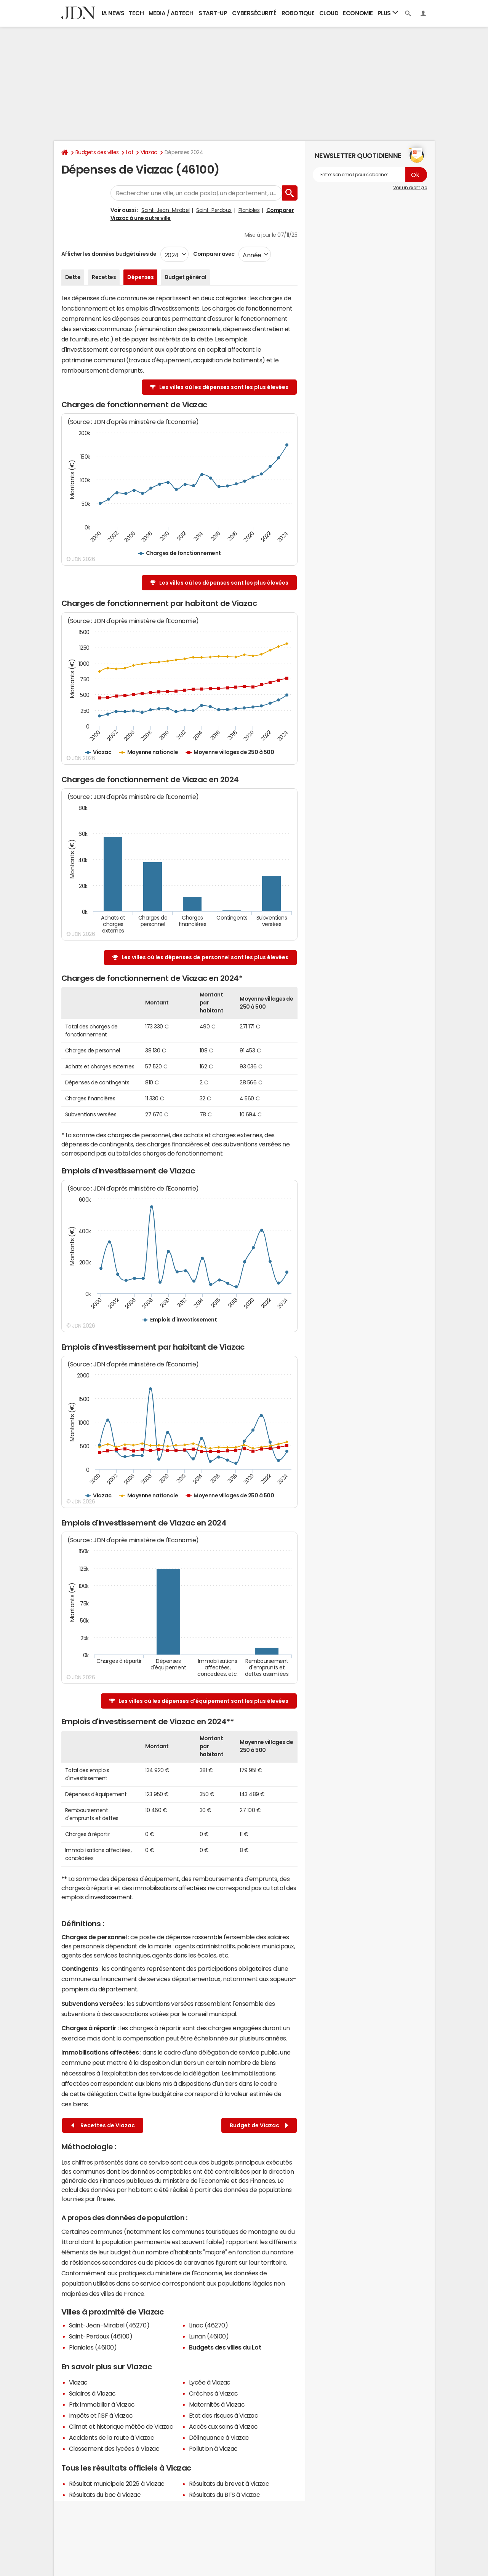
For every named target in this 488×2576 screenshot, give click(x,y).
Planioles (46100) (93, 2347)
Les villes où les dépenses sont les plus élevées (223, 387)
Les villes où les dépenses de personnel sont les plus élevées (205, 957)
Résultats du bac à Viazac (105, 2495)
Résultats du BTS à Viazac (224, 2495)
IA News (113, 13)
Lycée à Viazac (209, 2382)
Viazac (149, 152)
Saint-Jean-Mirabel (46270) (109, 2325)
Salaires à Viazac (92, 2393)
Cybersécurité (254, 13)
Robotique (298, 13)
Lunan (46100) (209, 2336)
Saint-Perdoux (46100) (101, 2336)
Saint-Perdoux (214, 210)
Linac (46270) (208, 2325)
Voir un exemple (410, 187)
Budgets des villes (97, 152)
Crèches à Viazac (213, 2393)
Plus (388, 13)
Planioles (249, 210)
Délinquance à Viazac (219, 2437)
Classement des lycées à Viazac (114, 2448)
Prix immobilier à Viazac (102, 2404)
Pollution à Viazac (213, 2448)
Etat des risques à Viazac (223, 2415)
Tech (136, 13)
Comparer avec (213, 254)
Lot (130, 152)
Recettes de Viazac (103, 2125)
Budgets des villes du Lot (225, 2347)
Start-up (212, 13)
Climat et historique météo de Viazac (121, 2426)
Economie (358, 13)
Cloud (329, 13)
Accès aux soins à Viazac (223, 2426)
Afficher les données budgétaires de (109, 254)
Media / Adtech (171, 13)
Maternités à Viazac (217, 2404)
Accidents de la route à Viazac (111, 2437)
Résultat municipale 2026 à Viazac (117, 2483)
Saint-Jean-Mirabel (165, 210)
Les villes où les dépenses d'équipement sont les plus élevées (203, 1701)
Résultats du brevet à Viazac (229, 2483)
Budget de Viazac (259, 2125)
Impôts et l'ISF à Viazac (101, 2415)
